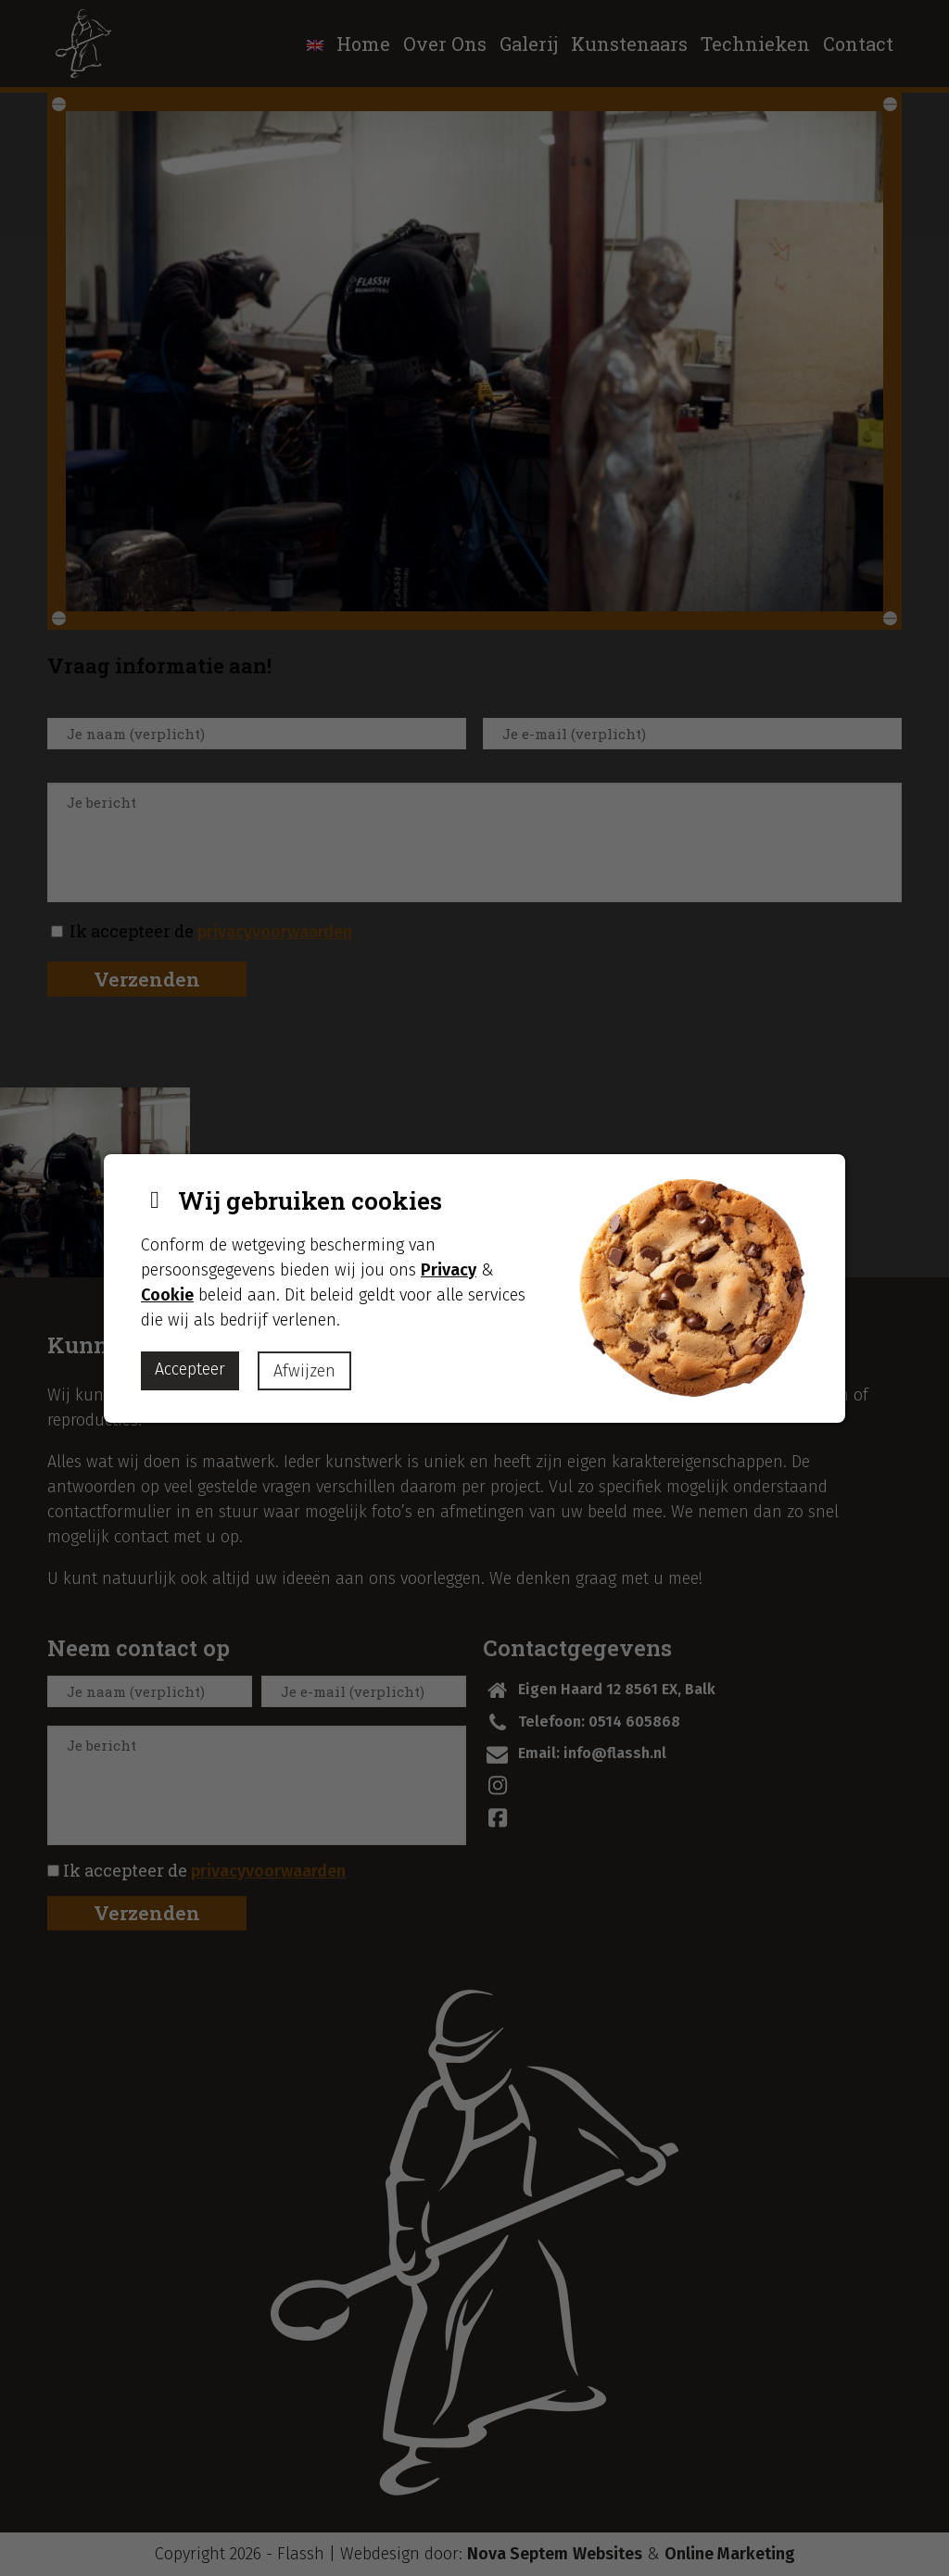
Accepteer (190, 1369)
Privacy (448, 1270)
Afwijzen (304, 1371)
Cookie (167, 1295)
